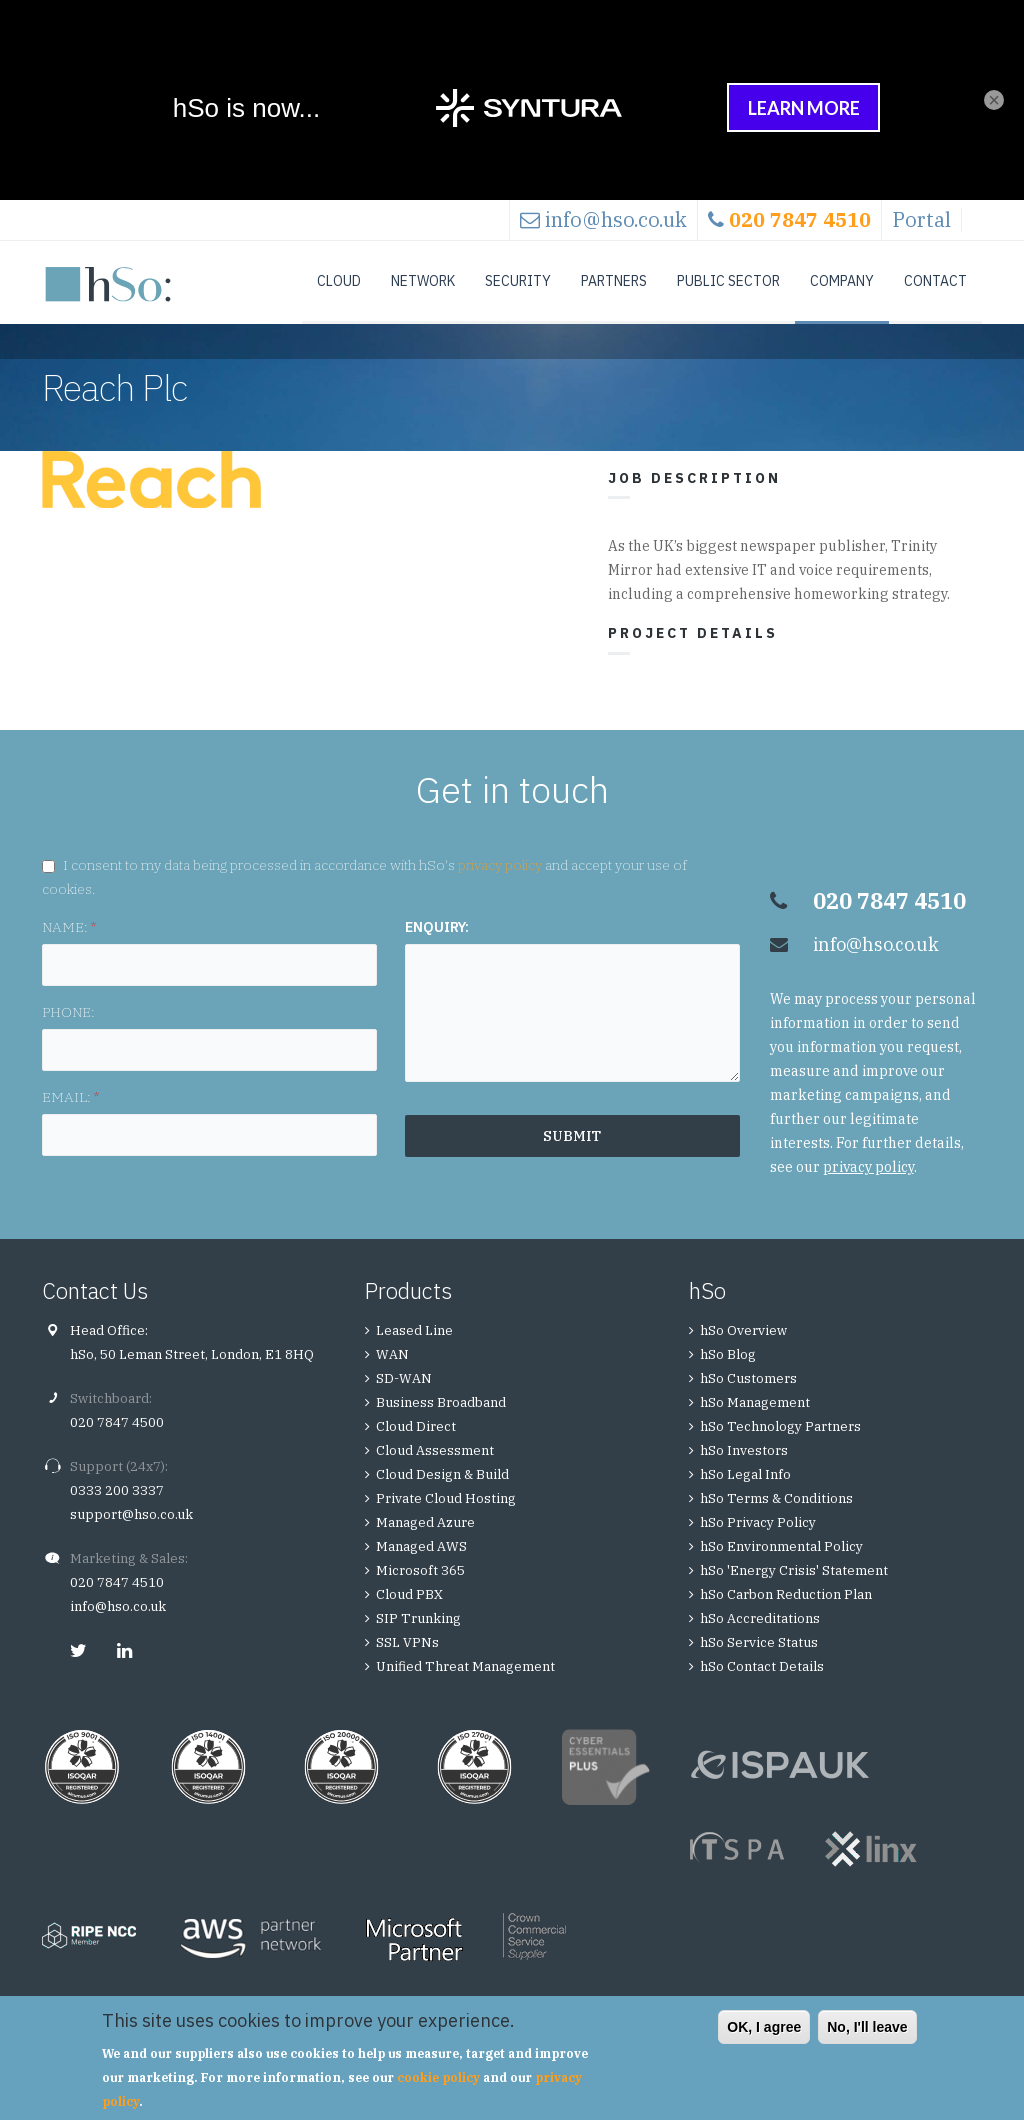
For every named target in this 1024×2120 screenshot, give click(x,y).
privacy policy (500, 885)
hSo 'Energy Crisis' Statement (794, 1590)
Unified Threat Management (465, 1686)
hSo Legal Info (745, 1494)
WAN (392, 1374)
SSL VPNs (407, 1662)
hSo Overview (743, 1350)
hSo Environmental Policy (781, 1566)
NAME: (69, 947)
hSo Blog (728, 1374)
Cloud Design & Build (442, 1494)
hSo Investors (744, 1470)
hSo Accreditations (760, 1638)
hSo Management (755, 1422)
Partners (614, 281)
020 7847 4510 (117, 1602)
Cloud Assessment (435, 1470)
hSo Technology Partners (780, 1446)
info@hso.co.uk (616, 219)
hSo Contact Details (762, 1686)
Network (423, 281)
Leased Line (414, 1350)
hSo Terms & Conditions (776, 1518)
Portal (921, 219)
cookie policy (438, 2077)
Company (842, 281)
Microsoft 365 (420, 1590)
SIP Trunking (418, 1638)
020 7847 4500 (117, 1442)
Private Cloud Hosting (446, 1518)
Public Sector (728, 281)
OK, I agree (764, 2027)
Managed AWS (421, 1566)
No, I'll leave (867, 2027)
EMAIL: (70, 1117)
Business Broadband (441, 1422)
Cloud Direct (416, 1446)
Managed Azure (425, 1542)
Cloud (339, 281)
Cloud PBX (409, 1614)
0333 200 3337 (117, 1510)
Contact (935, 281)
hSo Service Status (759, 1662)
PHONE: (68, 1032)
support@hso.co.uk (131, 1534)
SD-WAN (404, 1398)
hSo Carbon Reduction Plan (786, 1614)
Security (518, 281)
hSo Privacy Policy (758, 1542)
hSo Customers (748, 1398)
